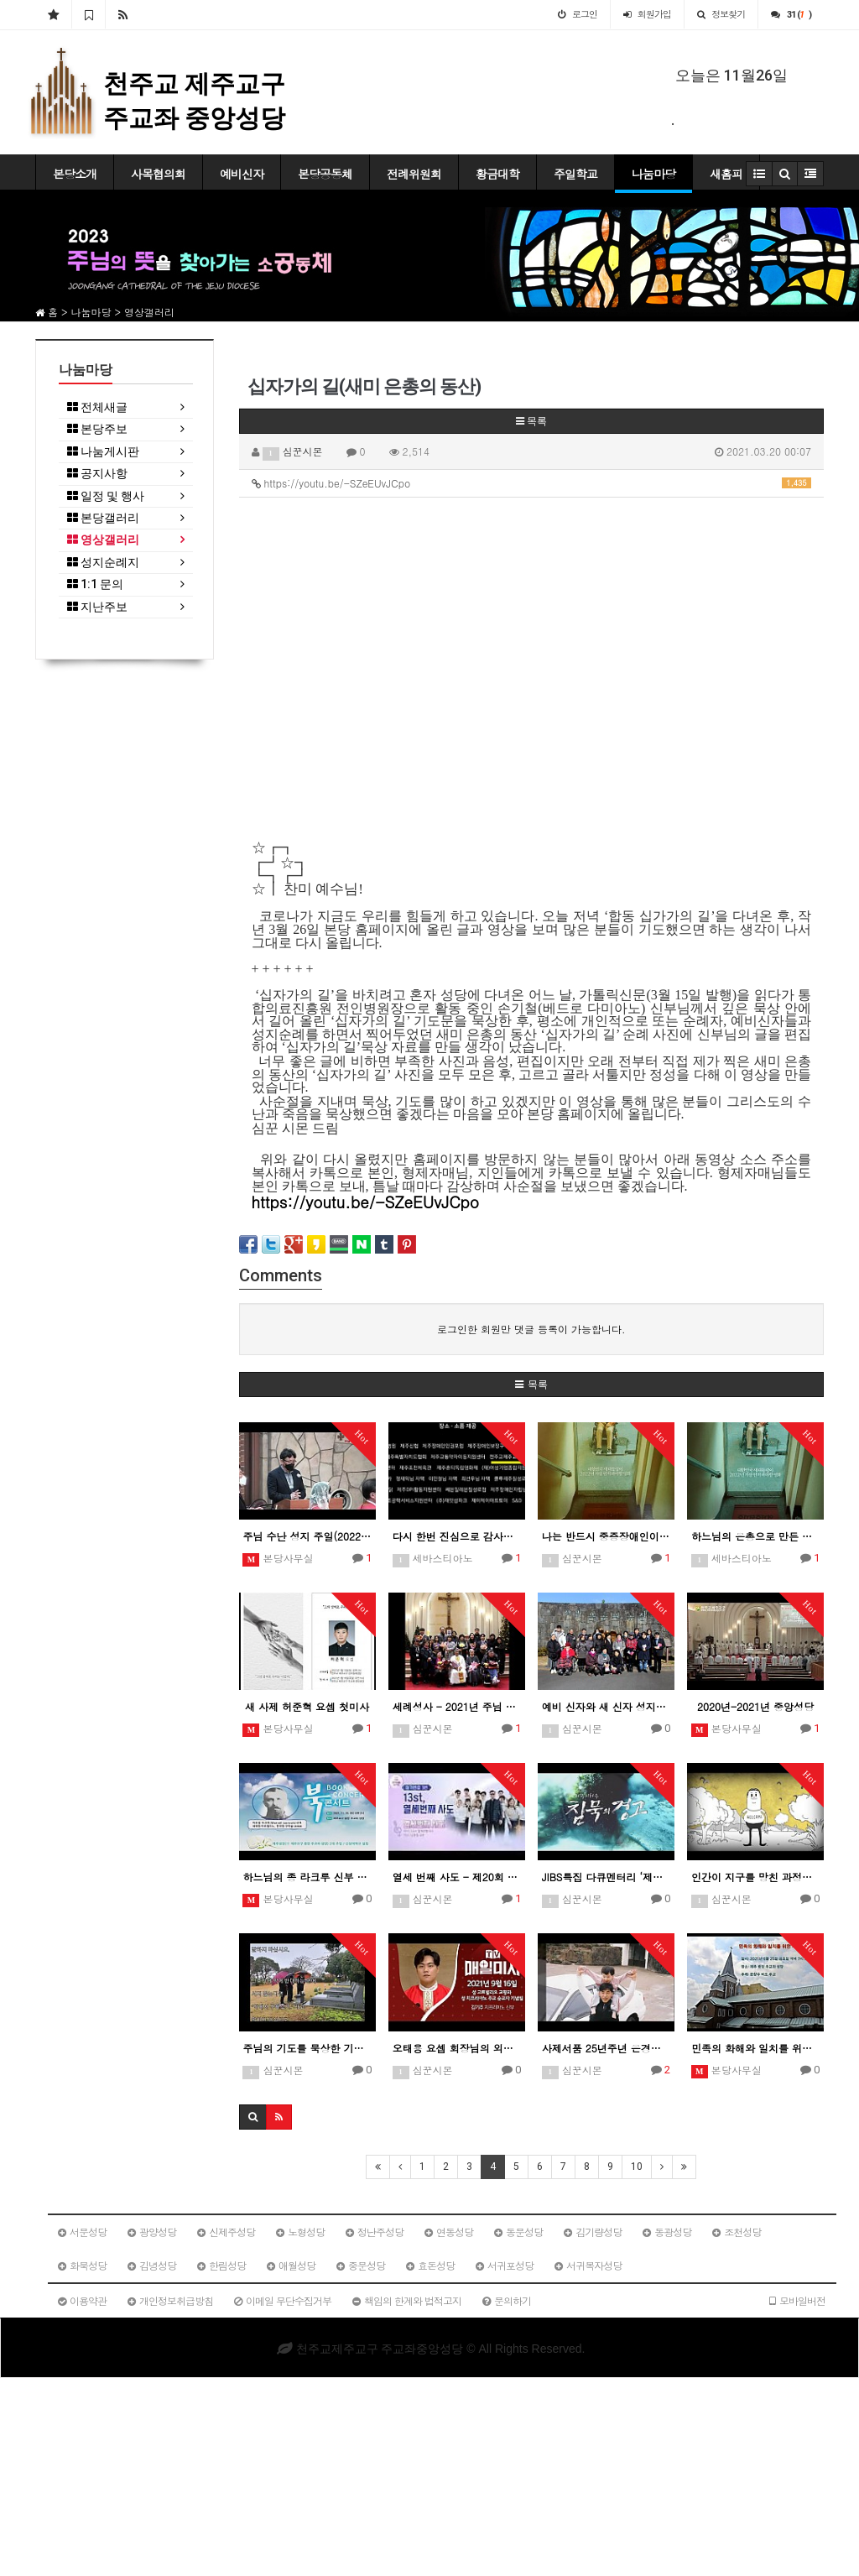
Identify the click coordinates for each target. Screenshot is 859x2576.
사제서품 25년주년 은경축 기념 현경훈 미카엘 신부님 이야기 (606, 2048)
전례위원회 (414, 173)
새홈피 (726, 173)
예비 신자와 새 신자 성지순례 (606, 1706)
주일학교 (575, 173)
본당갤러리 (103, 518)
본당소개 (74, 173)
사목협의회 (158, 173)
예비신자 (241, 173)
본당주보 (97, 429)
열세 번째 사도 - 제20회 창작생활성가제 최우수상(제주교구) (457, 1876)
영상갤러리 (103, 540)
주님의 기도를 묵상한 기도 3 (307, 2048)
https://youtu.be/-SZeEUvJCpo (532, 483)
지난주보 (97, 607)
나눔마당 (653, 173)
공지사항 (97, 473)
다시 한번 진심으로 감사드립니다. (457, 1536)
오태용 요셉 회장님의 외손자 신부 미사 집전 (457, 2048)
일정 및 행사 (105, 496)
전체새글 (97, 407)
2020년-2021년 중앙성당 (755, 1706)
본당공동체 (325, 173)
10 (637, 2166)
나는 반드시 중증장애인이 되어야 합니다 (606, 1536)
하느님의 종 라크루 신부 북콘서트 (307, 1876)
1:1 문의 (95, 584)
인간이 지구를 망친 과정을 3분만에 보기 (755, 1876)
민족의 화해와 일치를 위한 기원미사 (755, 2048)
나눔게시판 (103, 452)
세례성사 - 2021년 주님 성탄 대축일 (457, 1706)
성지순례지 (103, 562)
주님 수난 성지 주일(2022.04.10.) (307, 1536)
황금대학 (497, 173)
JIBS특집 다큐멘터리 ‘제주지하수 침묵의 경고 (606, 1876)
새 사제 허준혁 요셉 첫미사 (307, 1706)
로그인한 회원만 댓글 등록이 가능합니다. (531, 1329)
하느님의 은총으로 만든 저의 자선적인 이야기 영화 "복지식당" (755, 1536)
